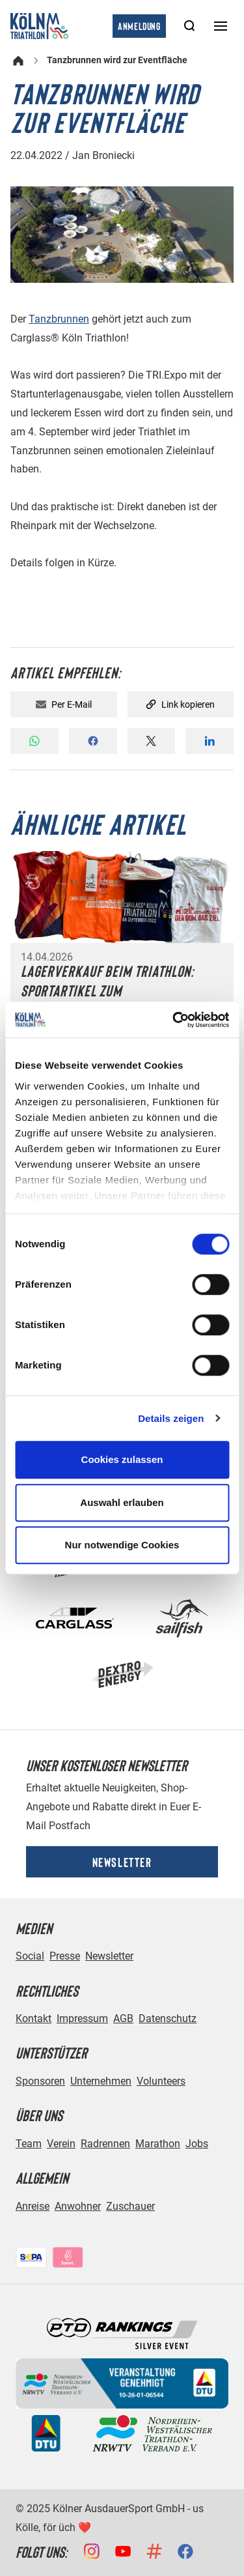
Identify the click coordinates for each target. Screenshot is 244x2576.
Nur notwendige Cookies (122, 1544)
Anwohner (78, 2206)
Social (30, 1956)
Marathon (157, 2143)
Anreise (32, 2206)
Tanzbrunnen (59, 319)
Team (29, 2143)
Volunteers (161, 2081)
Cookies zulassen (122, 1459)
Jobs (196, 2143)
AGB (123, 2018)
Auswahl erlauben (121, 1502)
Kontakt (33, 2018)
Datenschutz (168, 2018)
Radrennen (105, 2143)
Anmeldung (139, 26)
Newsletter (122, 1862)
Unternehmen (100, 2081)
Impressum (82, 2018)
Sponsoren (40, 2081)
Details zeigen (171, 1418)
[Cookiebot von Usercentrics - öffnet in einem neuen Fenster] (173, 1019)
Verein (61, 2143)
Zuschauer (130, 2206)
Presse (64, 1956)
